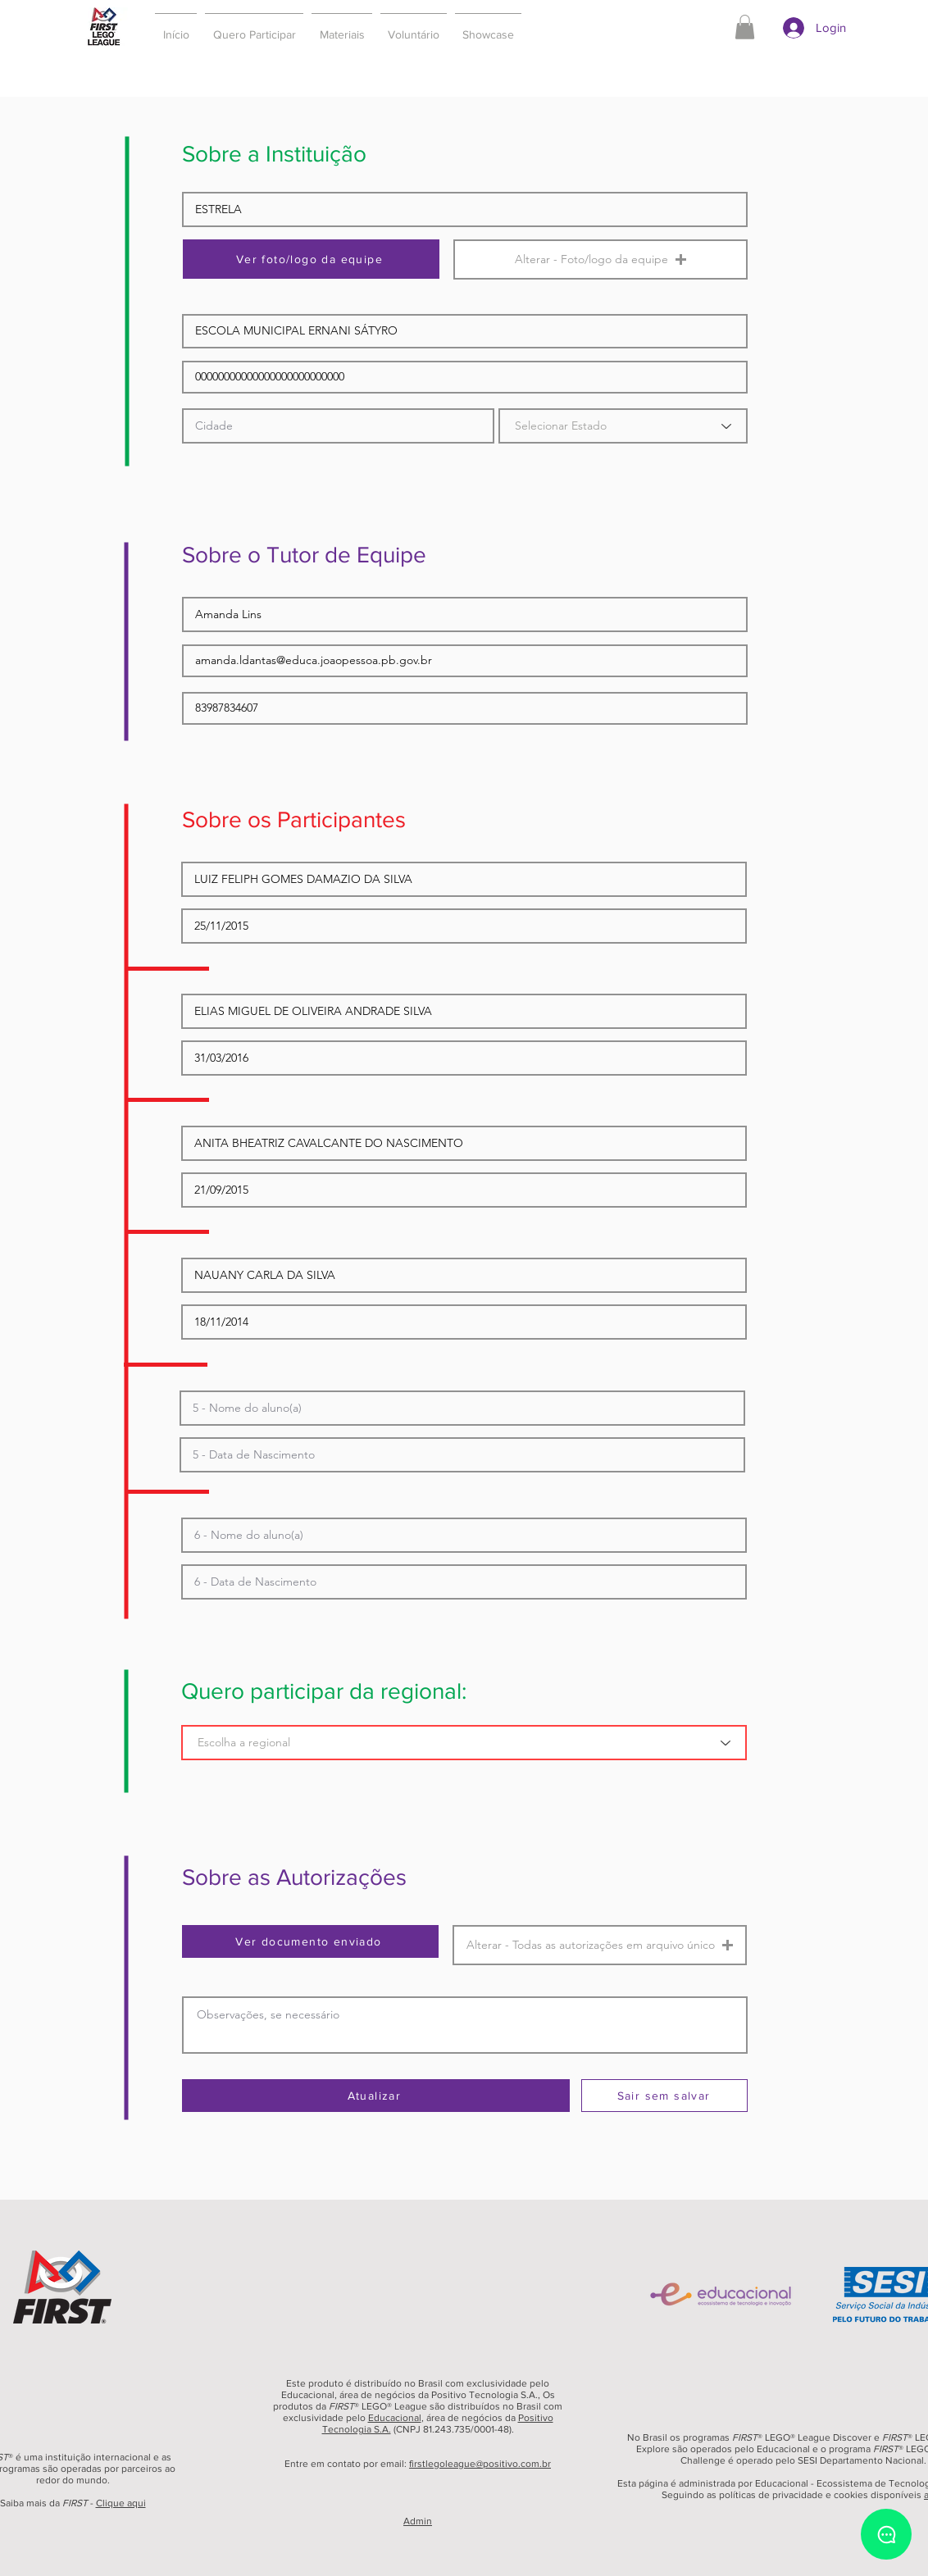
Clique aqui (121, 2503)
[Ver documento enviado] (310, 1941)
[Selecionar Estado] (623, 426)
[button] (254, 27)
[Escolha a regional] (464, 1742)
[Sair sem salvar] (664, 2095)
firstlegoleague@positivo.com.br (480, 2463)
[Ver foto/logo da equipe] (311, 259)
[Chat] (886, 2534)
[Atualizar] (376, 2095)
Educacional (394, 2418)
